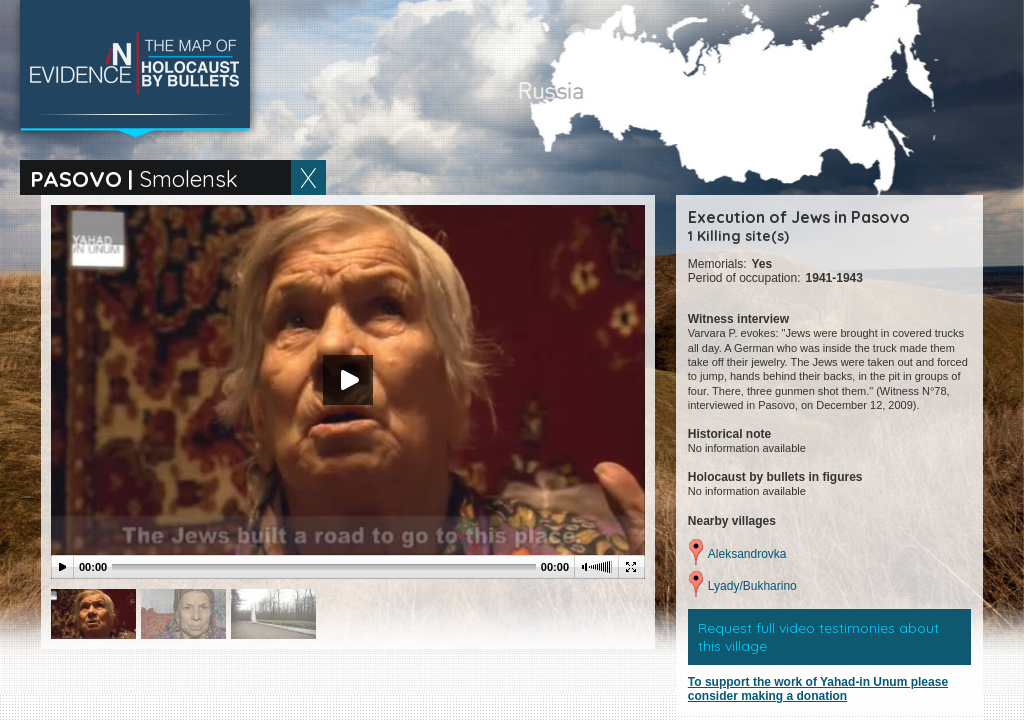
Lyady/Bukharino (752, 586)
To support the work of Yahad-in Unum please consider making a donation (818, 689)
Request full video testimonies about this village (818, 637)
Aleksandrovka (747, 554)
